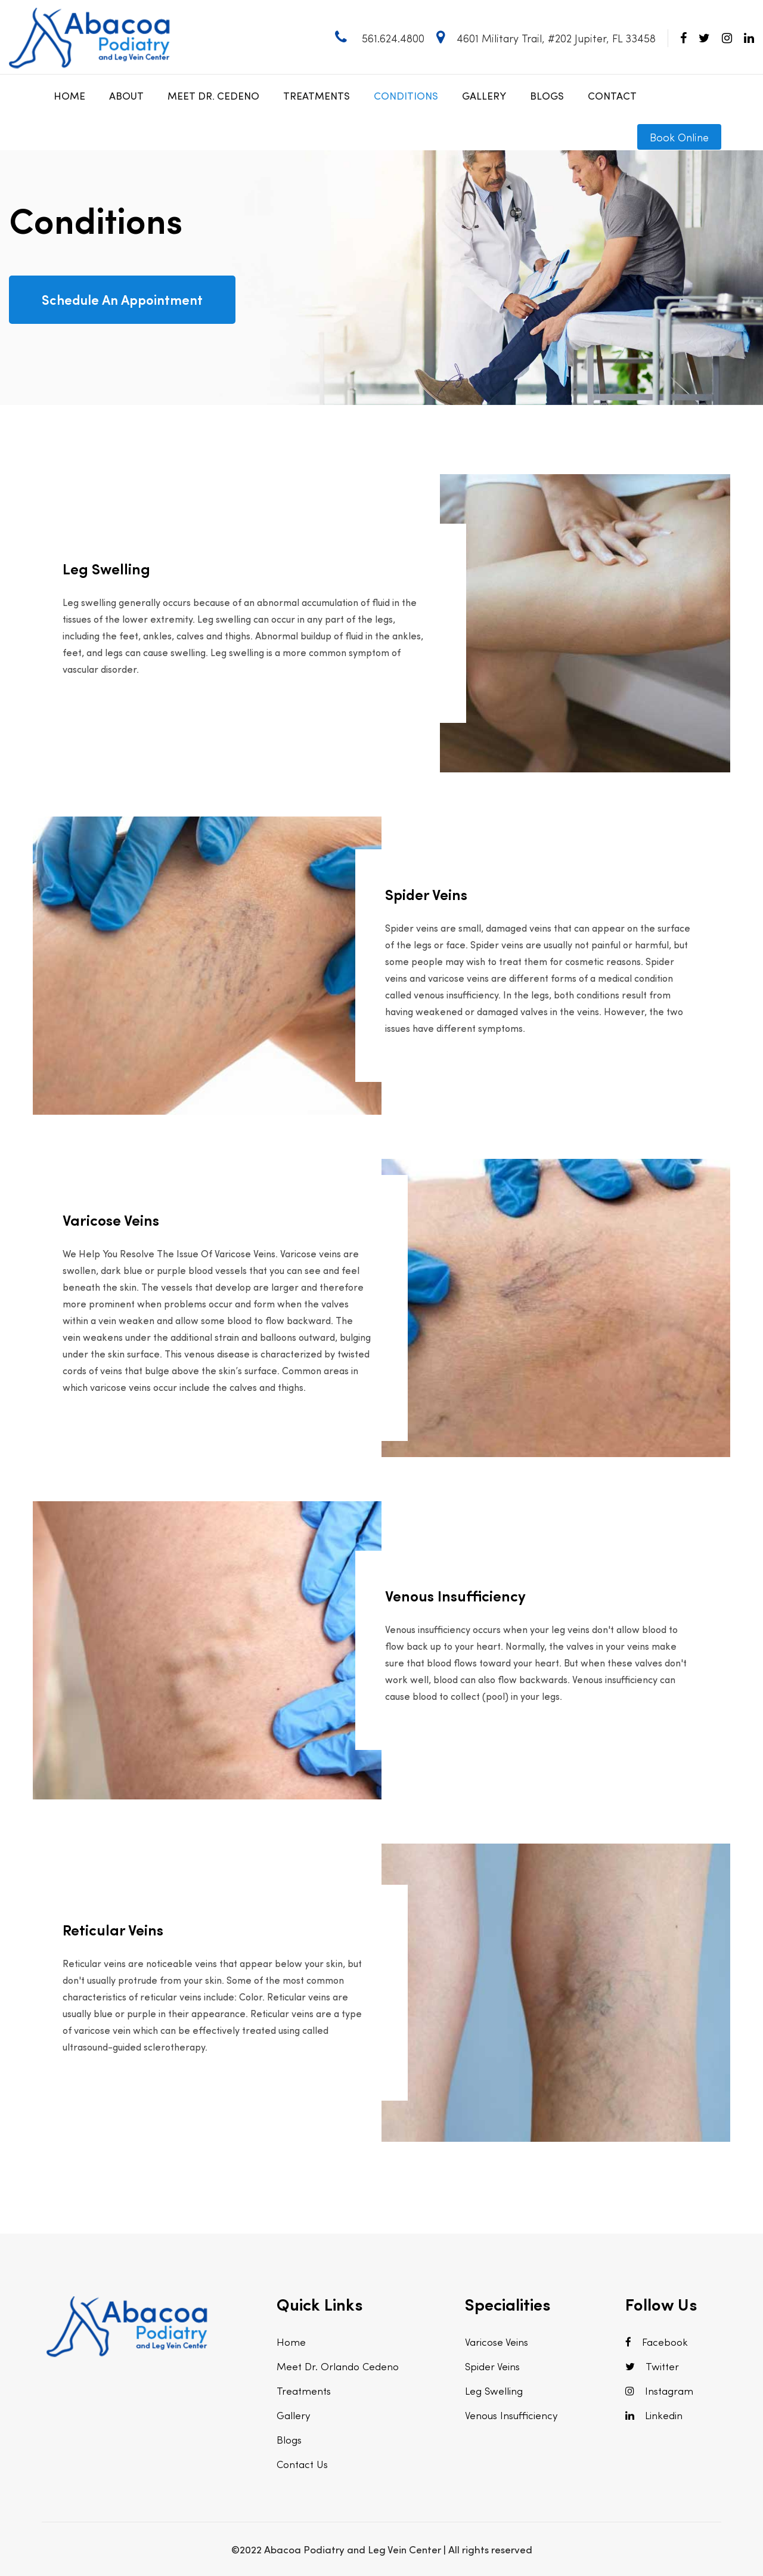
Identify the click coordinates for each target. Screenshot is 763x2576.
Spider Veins (492, 2366)
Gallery (484, 95)
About (126, 95)
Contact (612, 95)
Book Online (679, 136)
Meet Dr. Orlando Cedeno (338, 2366)
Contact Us (302, 2463)
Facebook (656, 2341)
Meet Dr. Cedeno (213, 95)
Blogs (547, 95)
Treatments (316, 95)
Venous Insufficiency (511, 2415)
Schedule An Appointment (122, 299)
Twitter (652, 2366)
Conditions (406, 95)
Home (69, 95)
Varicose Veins (496, 2341)
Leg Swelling (494, 2390)
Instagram (659, 2390)
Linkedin (654, 2415)
